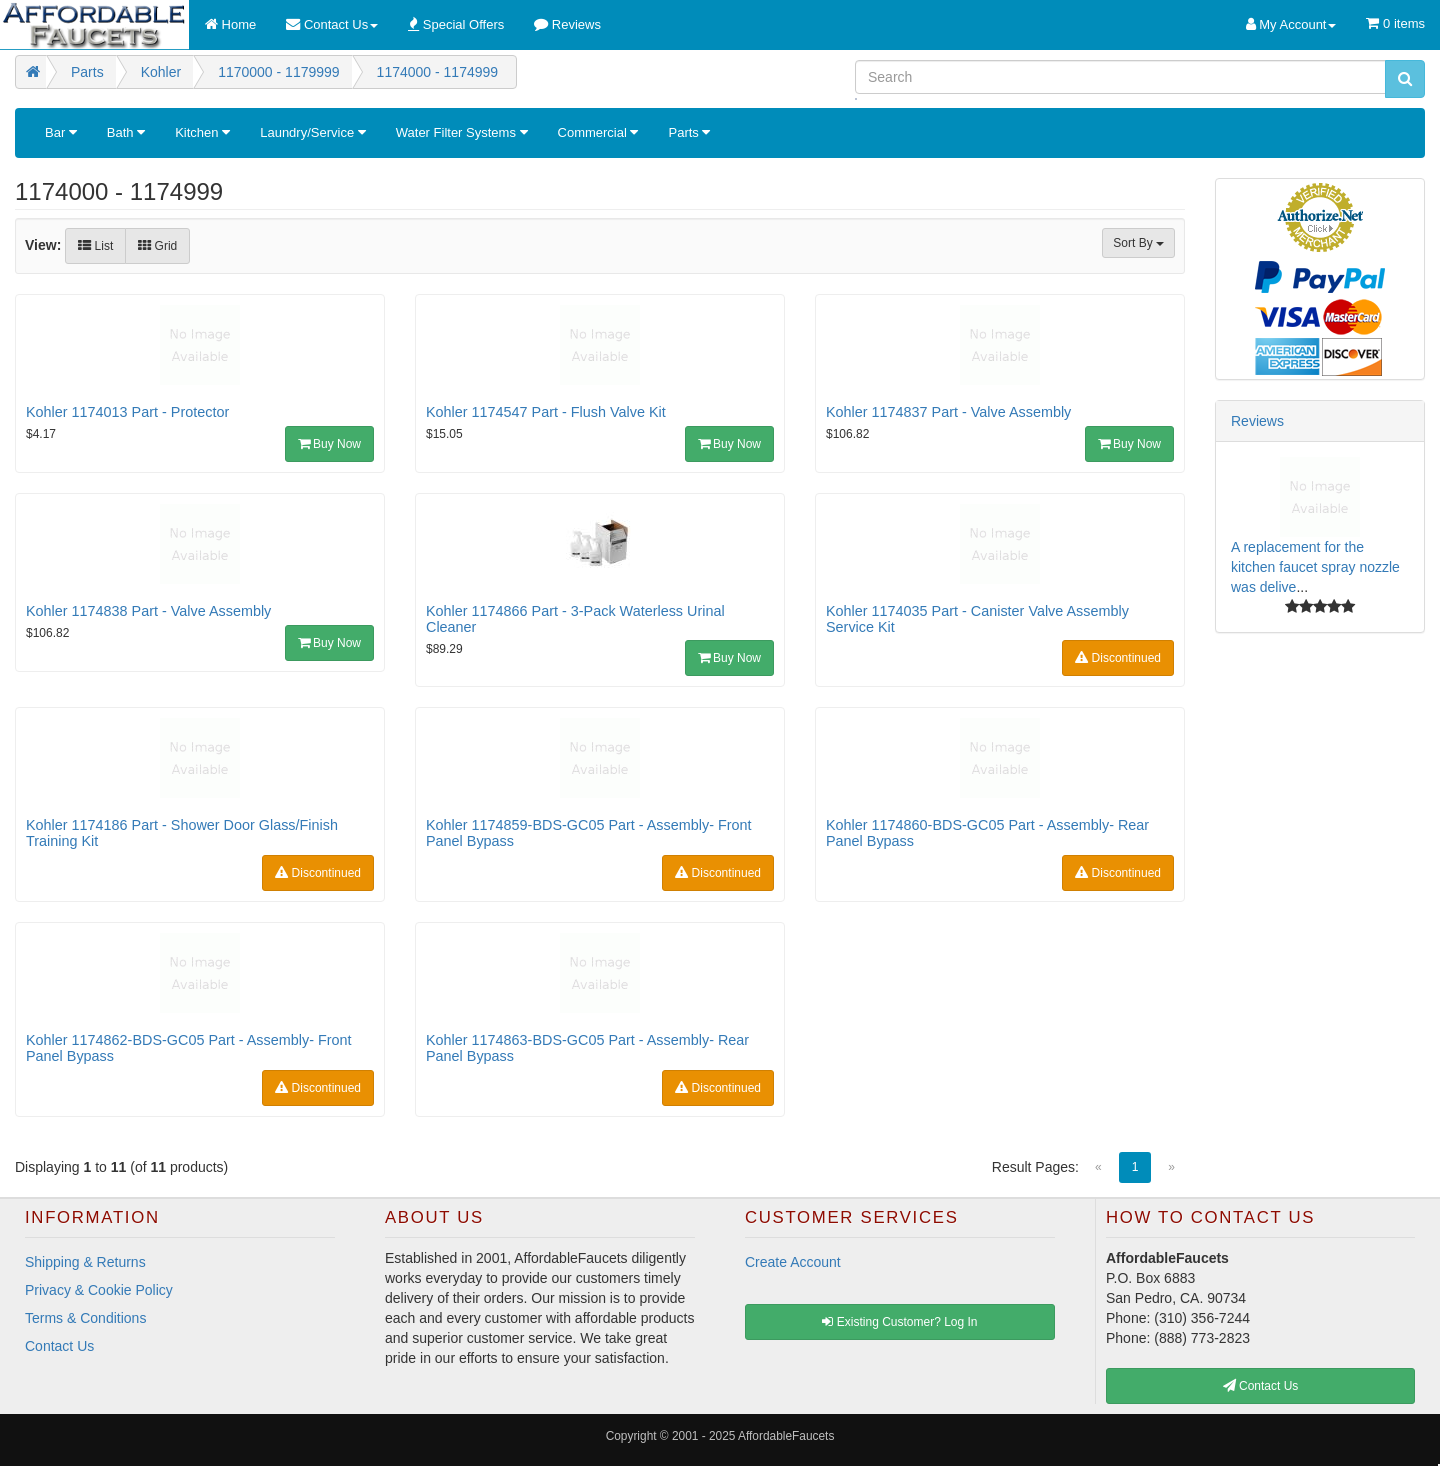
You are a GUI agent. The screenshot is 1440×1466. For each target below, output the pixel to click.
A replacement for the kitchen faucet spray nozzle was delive (1315, 567)
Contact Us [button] (1261, 1386)
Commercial (598, 132)
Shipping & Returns (85, 1262)
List (95, 246)
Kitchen (202, 132)
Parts (689, 132)
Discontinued (1118, 658)
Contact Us (59, 1346)
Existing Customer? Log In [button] (899, 1322)
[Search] (1120, 77)
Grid (157, 246)
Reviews (1257, 421)
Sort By (1138, 243)
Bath (126, 132)
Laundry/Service (313, 132)
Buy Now (329, 444)
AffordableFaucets (786, 1436)
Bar (61, 132)
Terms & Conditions (85, 1318)
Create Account (793, 1262)
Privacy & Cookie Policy (99, 1290)
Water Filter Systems (462, 132)
